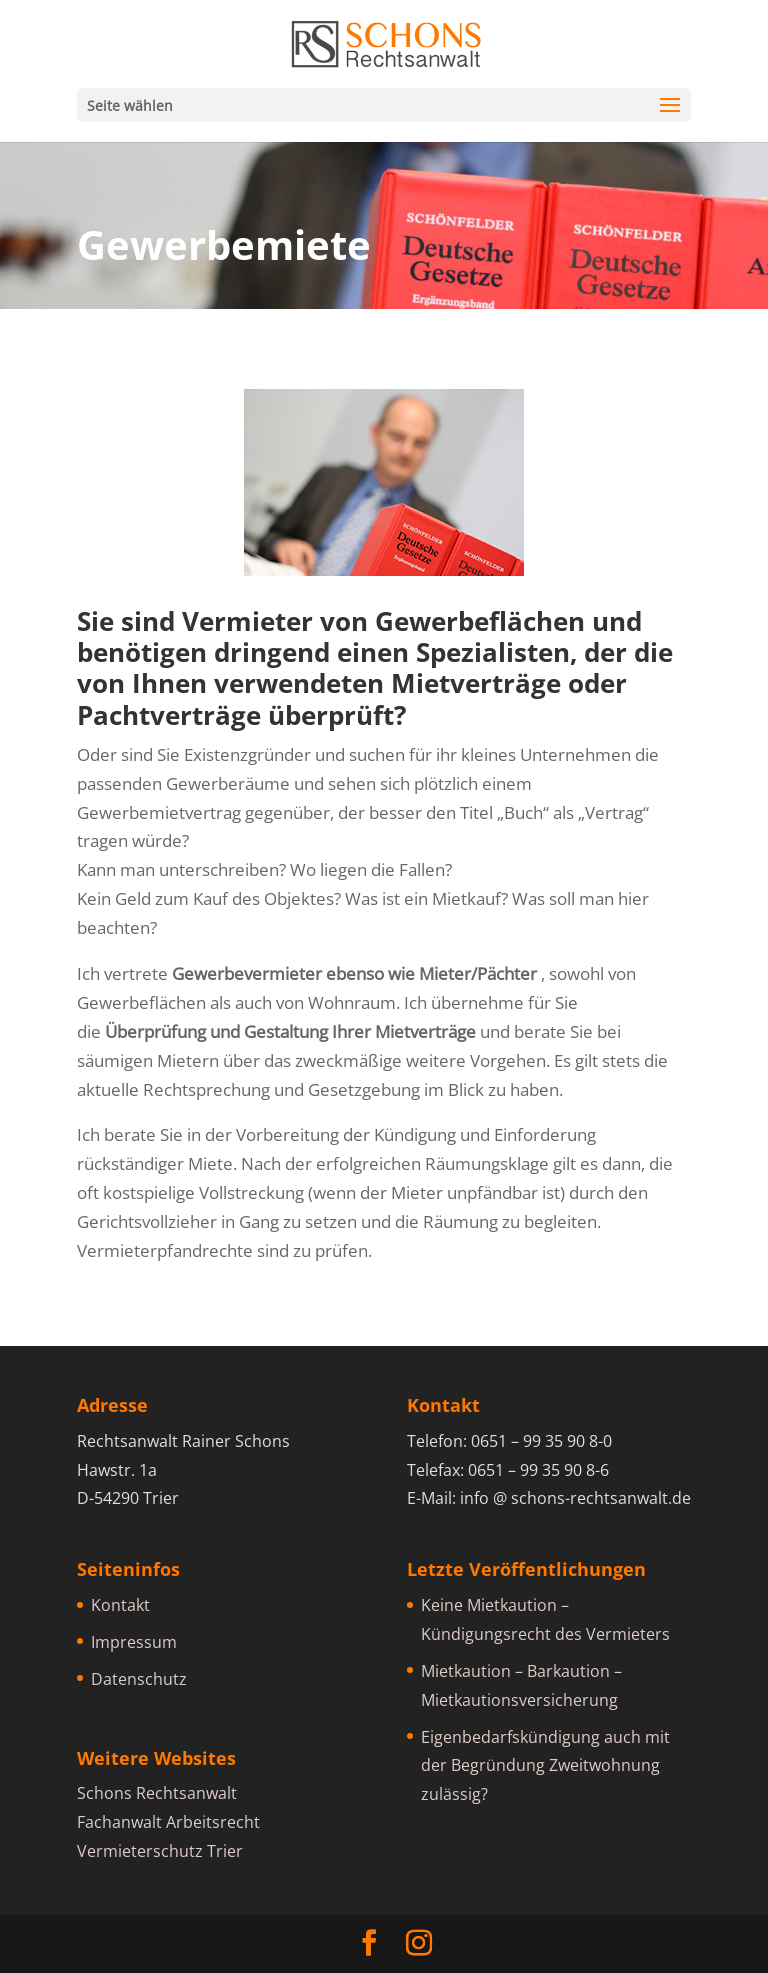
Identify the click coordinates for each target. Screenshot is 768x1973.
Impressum (134, 1642)
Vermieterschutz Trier (160, 1851)
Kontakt (120, 1605)
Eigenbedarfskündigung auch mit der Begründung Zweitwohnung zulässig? (545, 1766)
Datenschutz (139, 1679)
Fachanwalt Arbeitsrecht (168, 1822)
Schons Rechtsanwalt (157, 1793)
